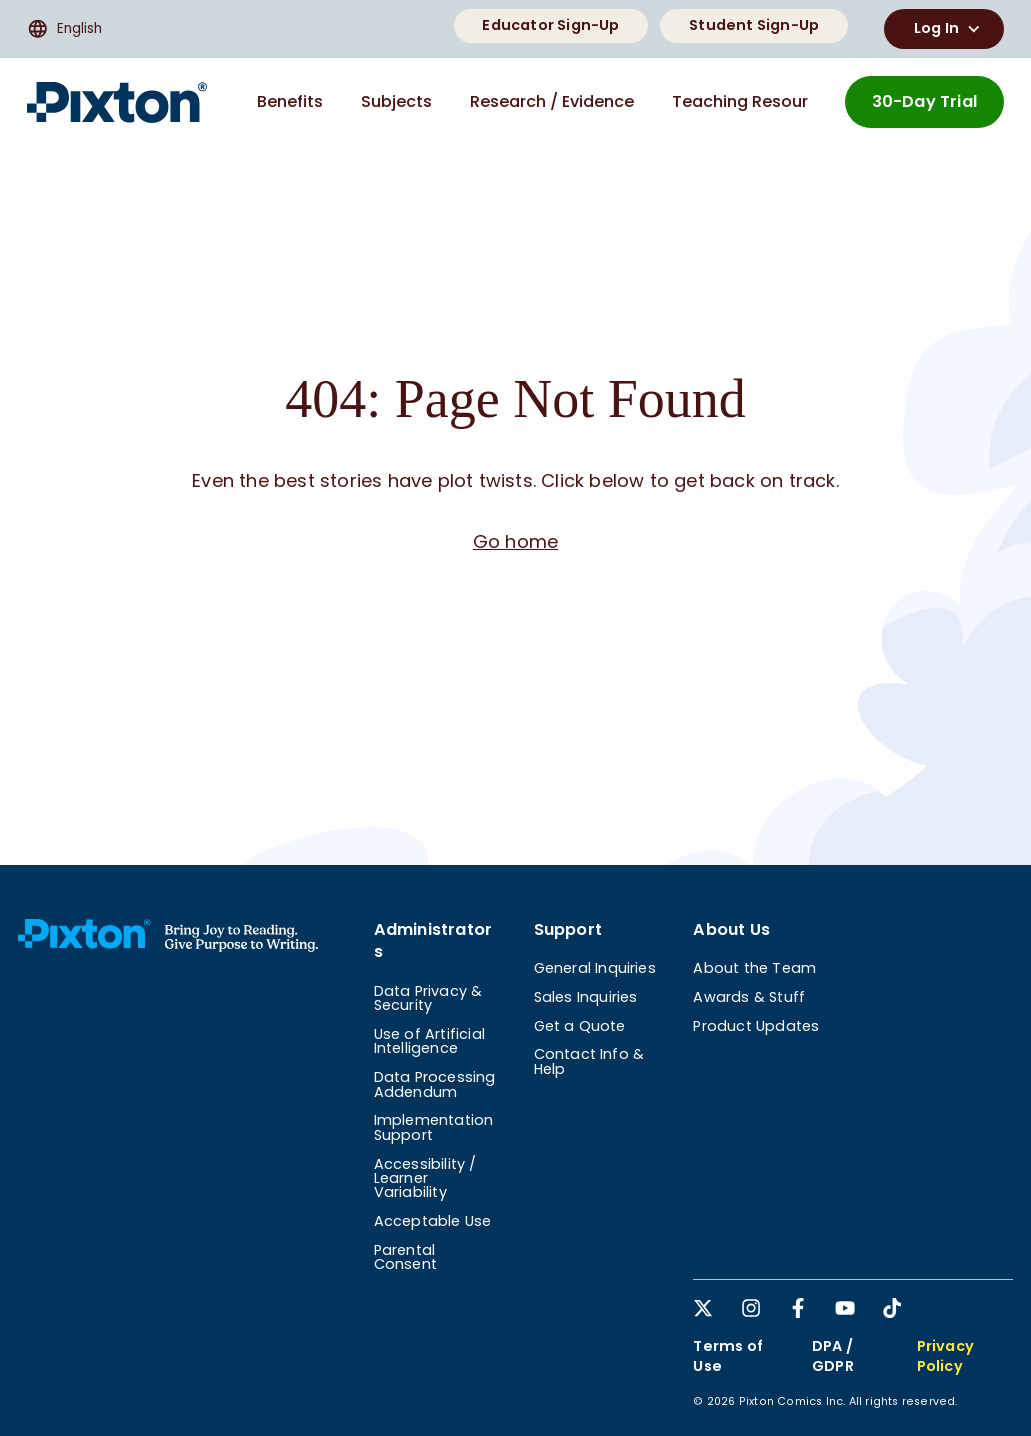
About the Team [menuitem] (754, 968)
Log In (949, 29)
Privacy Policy (945, 1356)
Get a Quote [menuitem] (580, 1026)
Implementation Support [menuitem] (434, 1127)
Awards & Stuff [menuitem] (749, 997)
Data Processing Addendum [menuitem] (435, 1084)
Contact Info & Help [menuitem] (589, 1061)
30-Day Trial (924, 101)
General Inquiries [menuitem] (595, 968)
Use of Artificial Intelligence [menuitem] (429, 1041)
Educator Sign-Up (550, 25)
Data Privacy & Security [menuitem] (428, 998)
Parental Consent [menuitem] (405, 1257)
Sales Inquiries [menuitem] (586, 997)
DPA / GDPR (833, 1356)
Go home (515, 541)
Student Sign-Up (754, 25)
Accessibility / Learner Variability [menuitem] (425, 1178)
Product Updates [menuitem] (756, 1026)
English (64, 29)
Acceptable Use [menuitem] (433, 1221)
